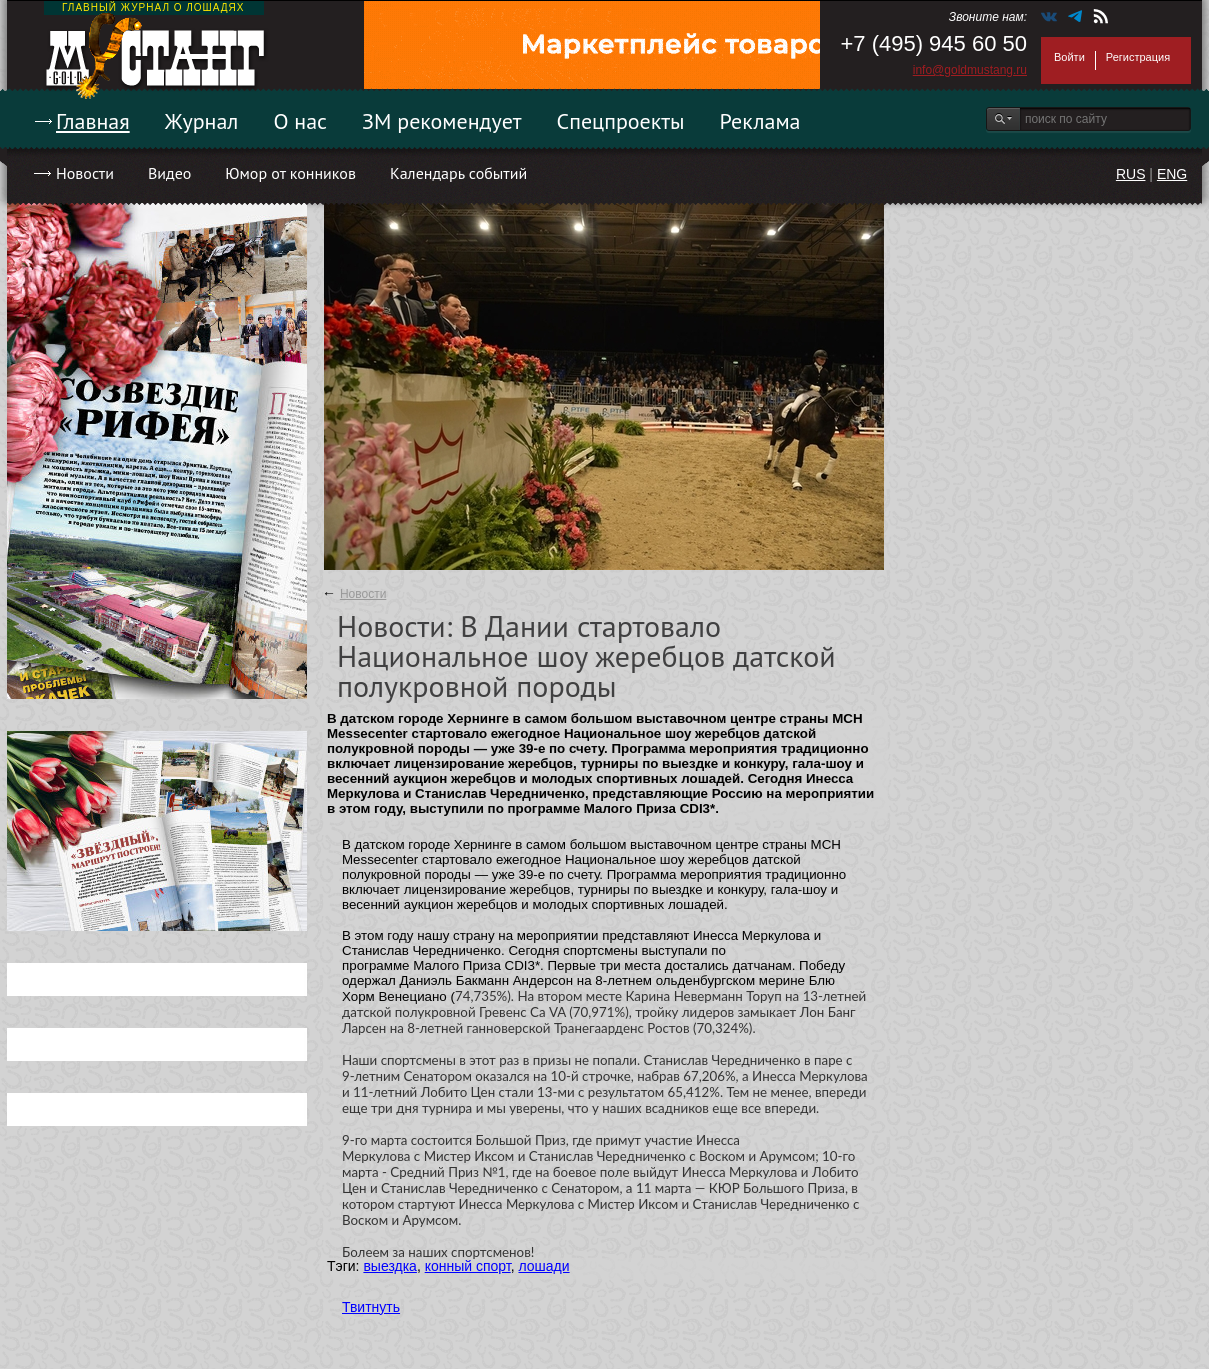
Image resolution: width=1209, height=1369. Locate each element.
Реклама (760, 121)
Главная (93, 121)
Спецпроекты (621, 121)
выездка (389, 1266)
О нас (300, 121)
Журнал (202, 121)
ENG (1172, 174)
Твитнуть (371, 1307)
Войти (1069, 57)
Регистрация (1138, 57)
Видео (169, 173)
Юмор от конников (290, 173)
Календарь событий (458, 173)
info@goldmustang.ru (970, 70)
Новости (85, 173)
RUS (1131, 174)
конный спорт (468, 1266)
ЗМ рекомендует (442, 121)
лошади (543, 1266)
